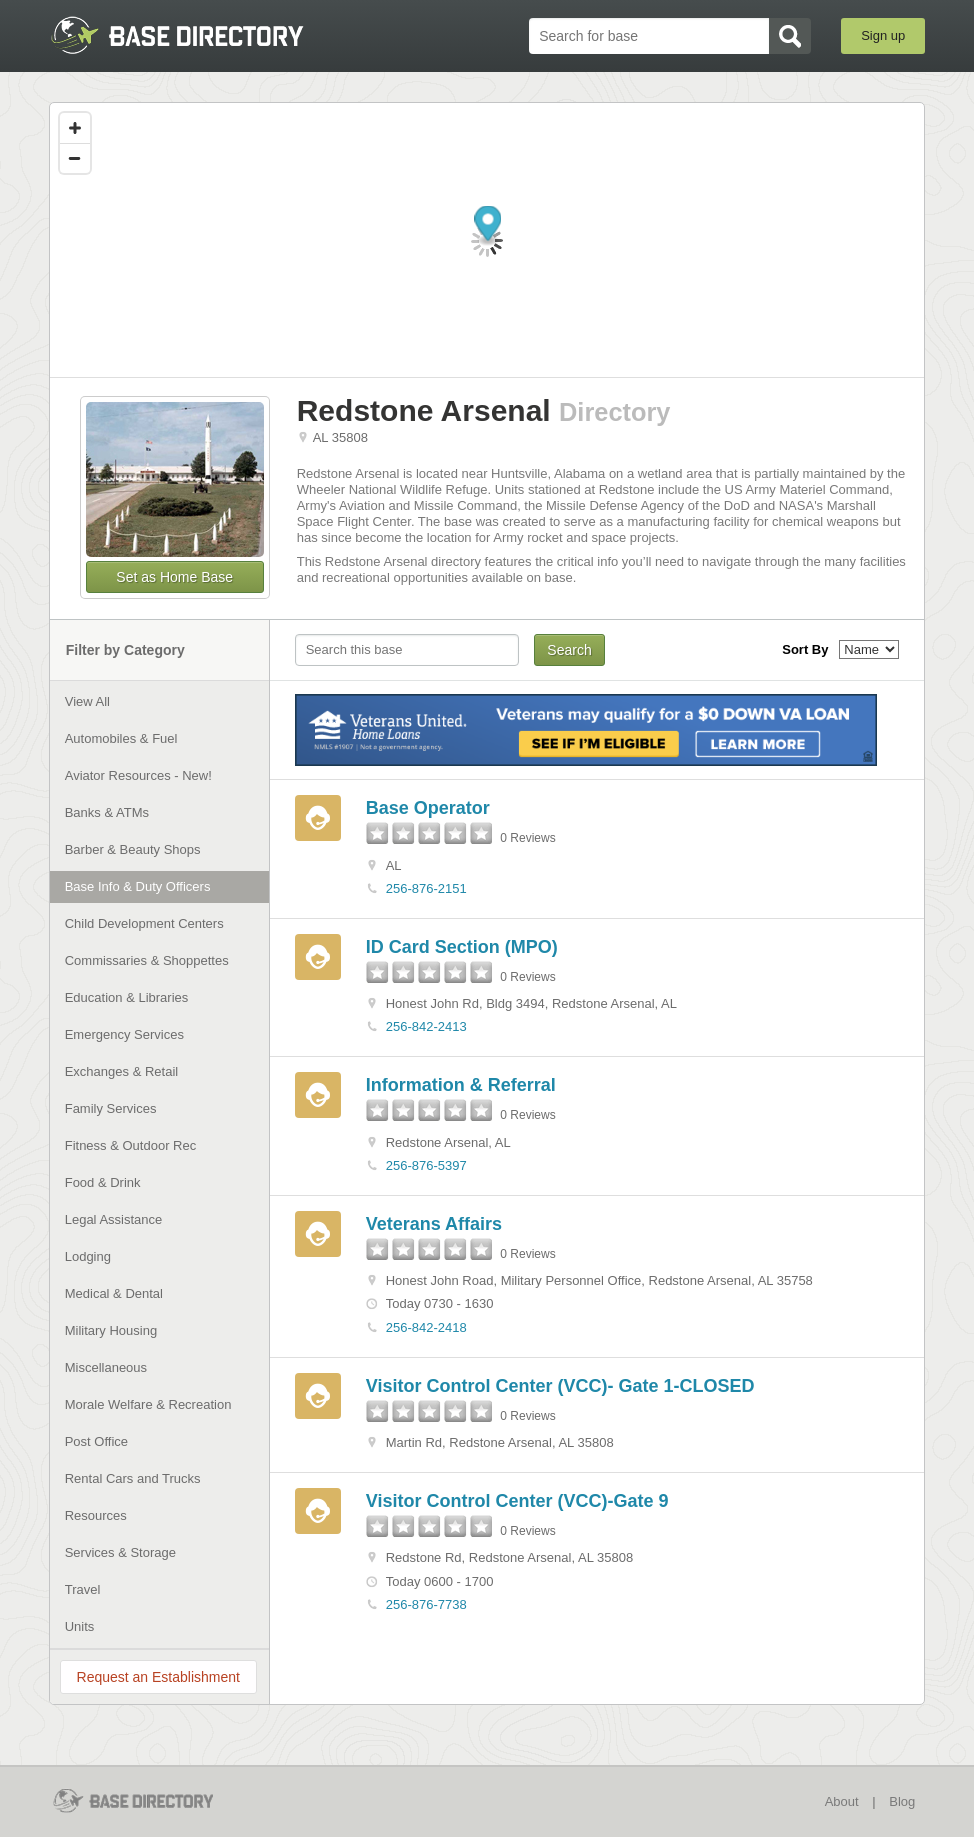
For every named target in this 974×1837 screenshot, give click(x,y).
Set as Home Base (174, 577)
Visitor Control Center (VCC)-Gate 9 (517, 1501)
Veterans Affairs (434, 1224)
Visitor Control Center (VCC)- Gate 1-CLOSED (560, 1386)
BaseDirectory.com (195, 35)
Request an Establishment (158, 1677)
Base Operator (428, 808)
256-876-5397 (426, 1165)
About (842, 1801)
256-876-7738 (426, 1604)
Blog (902, 1801)
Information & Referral (461, 1085)
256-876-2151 (426, 888)
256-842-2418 (426, 1327)
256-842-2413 (426, 1026)
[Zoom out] (75, 158)
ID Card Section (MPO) (462, 947)
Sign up (883, 35)
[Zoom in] (75, 128)
